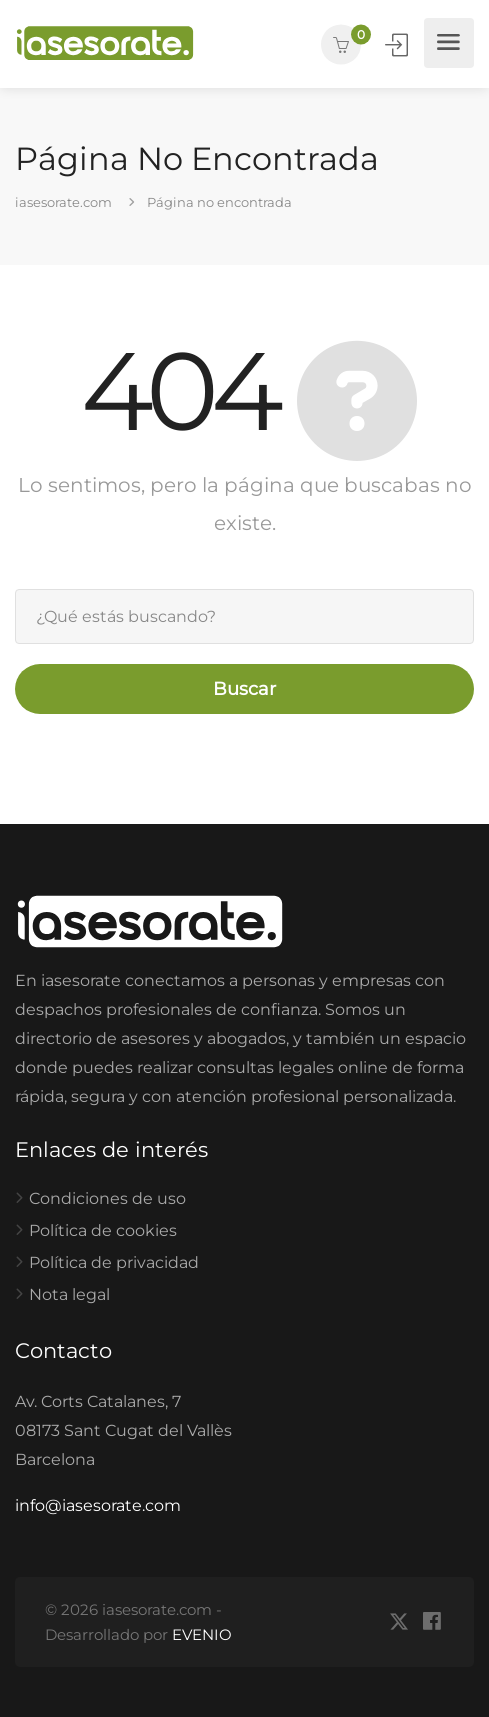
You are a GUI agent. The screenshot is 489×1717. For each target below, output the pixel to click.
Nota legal (69, 1294)
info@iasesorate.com (98, 1505)
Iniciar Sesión (398, 45)
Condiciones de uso (107, 1198)
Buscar (244, 689)
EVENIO (202, 1634)
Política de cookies (103, 1230)
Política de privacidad (114, 1262)
